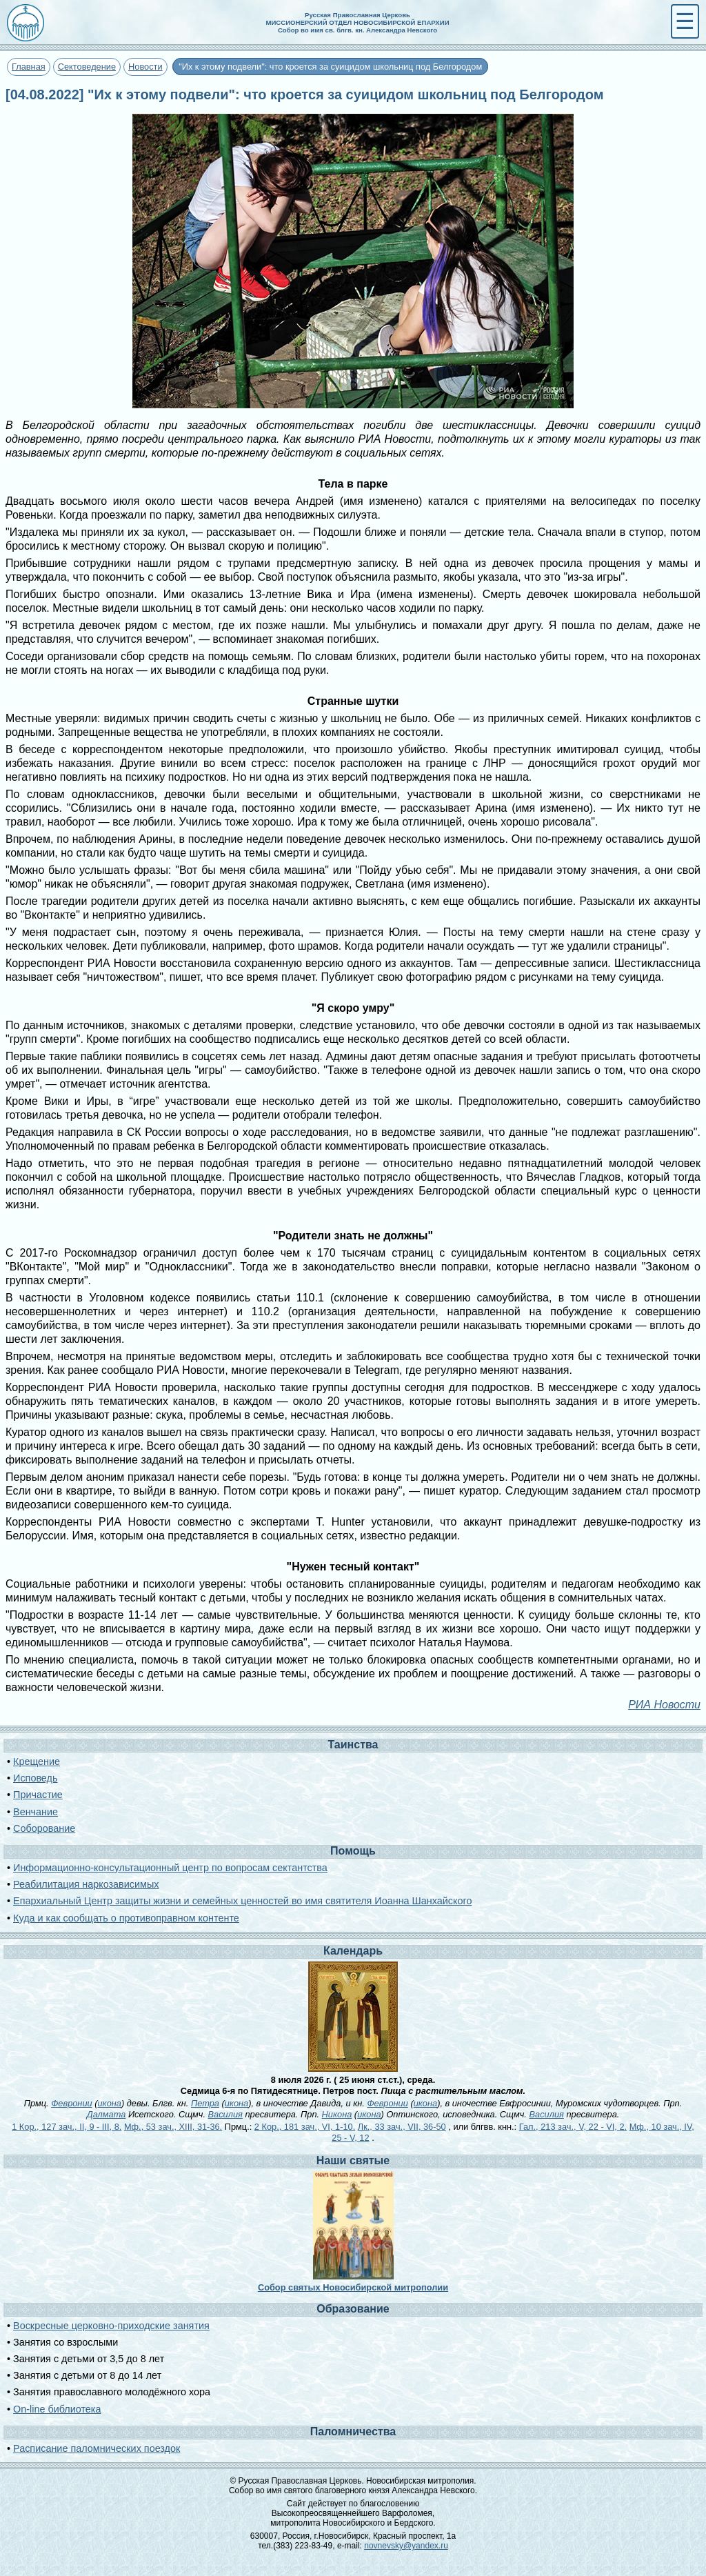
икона (109, 2103)
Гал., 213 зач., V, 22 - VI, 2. (573, 2126)
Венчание (35, 1811)
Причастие (38, 1794)
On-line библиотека (57, 2409)
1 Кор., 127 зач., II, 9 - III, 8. (66, 2126)
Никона (337, 2114)
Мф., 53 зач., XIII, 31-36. (173, 2126)
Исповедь (35, 1778)
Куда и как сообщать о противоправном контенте (126, 1918)
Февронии (71, 2103)
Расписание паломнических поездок (96, 2448)
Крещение (36, 1761)
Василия (225, 2114)
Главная (29, 66)
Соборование (44, 1828)
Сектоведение (87, 66)
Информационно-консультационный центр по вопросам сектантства (170, 1867)
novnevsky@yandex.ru (406, 2545)
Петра (205, 2103)
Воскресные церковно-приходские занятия (111, 2325)
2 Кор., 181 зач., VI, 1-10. (304, 2126)
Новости (145, 66)
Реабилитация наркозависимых (86, 1884)
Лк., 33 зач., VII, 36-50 (402, 2126)
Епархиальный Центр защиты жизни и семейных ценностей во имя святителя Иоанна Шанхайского (242, 1900)
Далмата (106, 2114)
